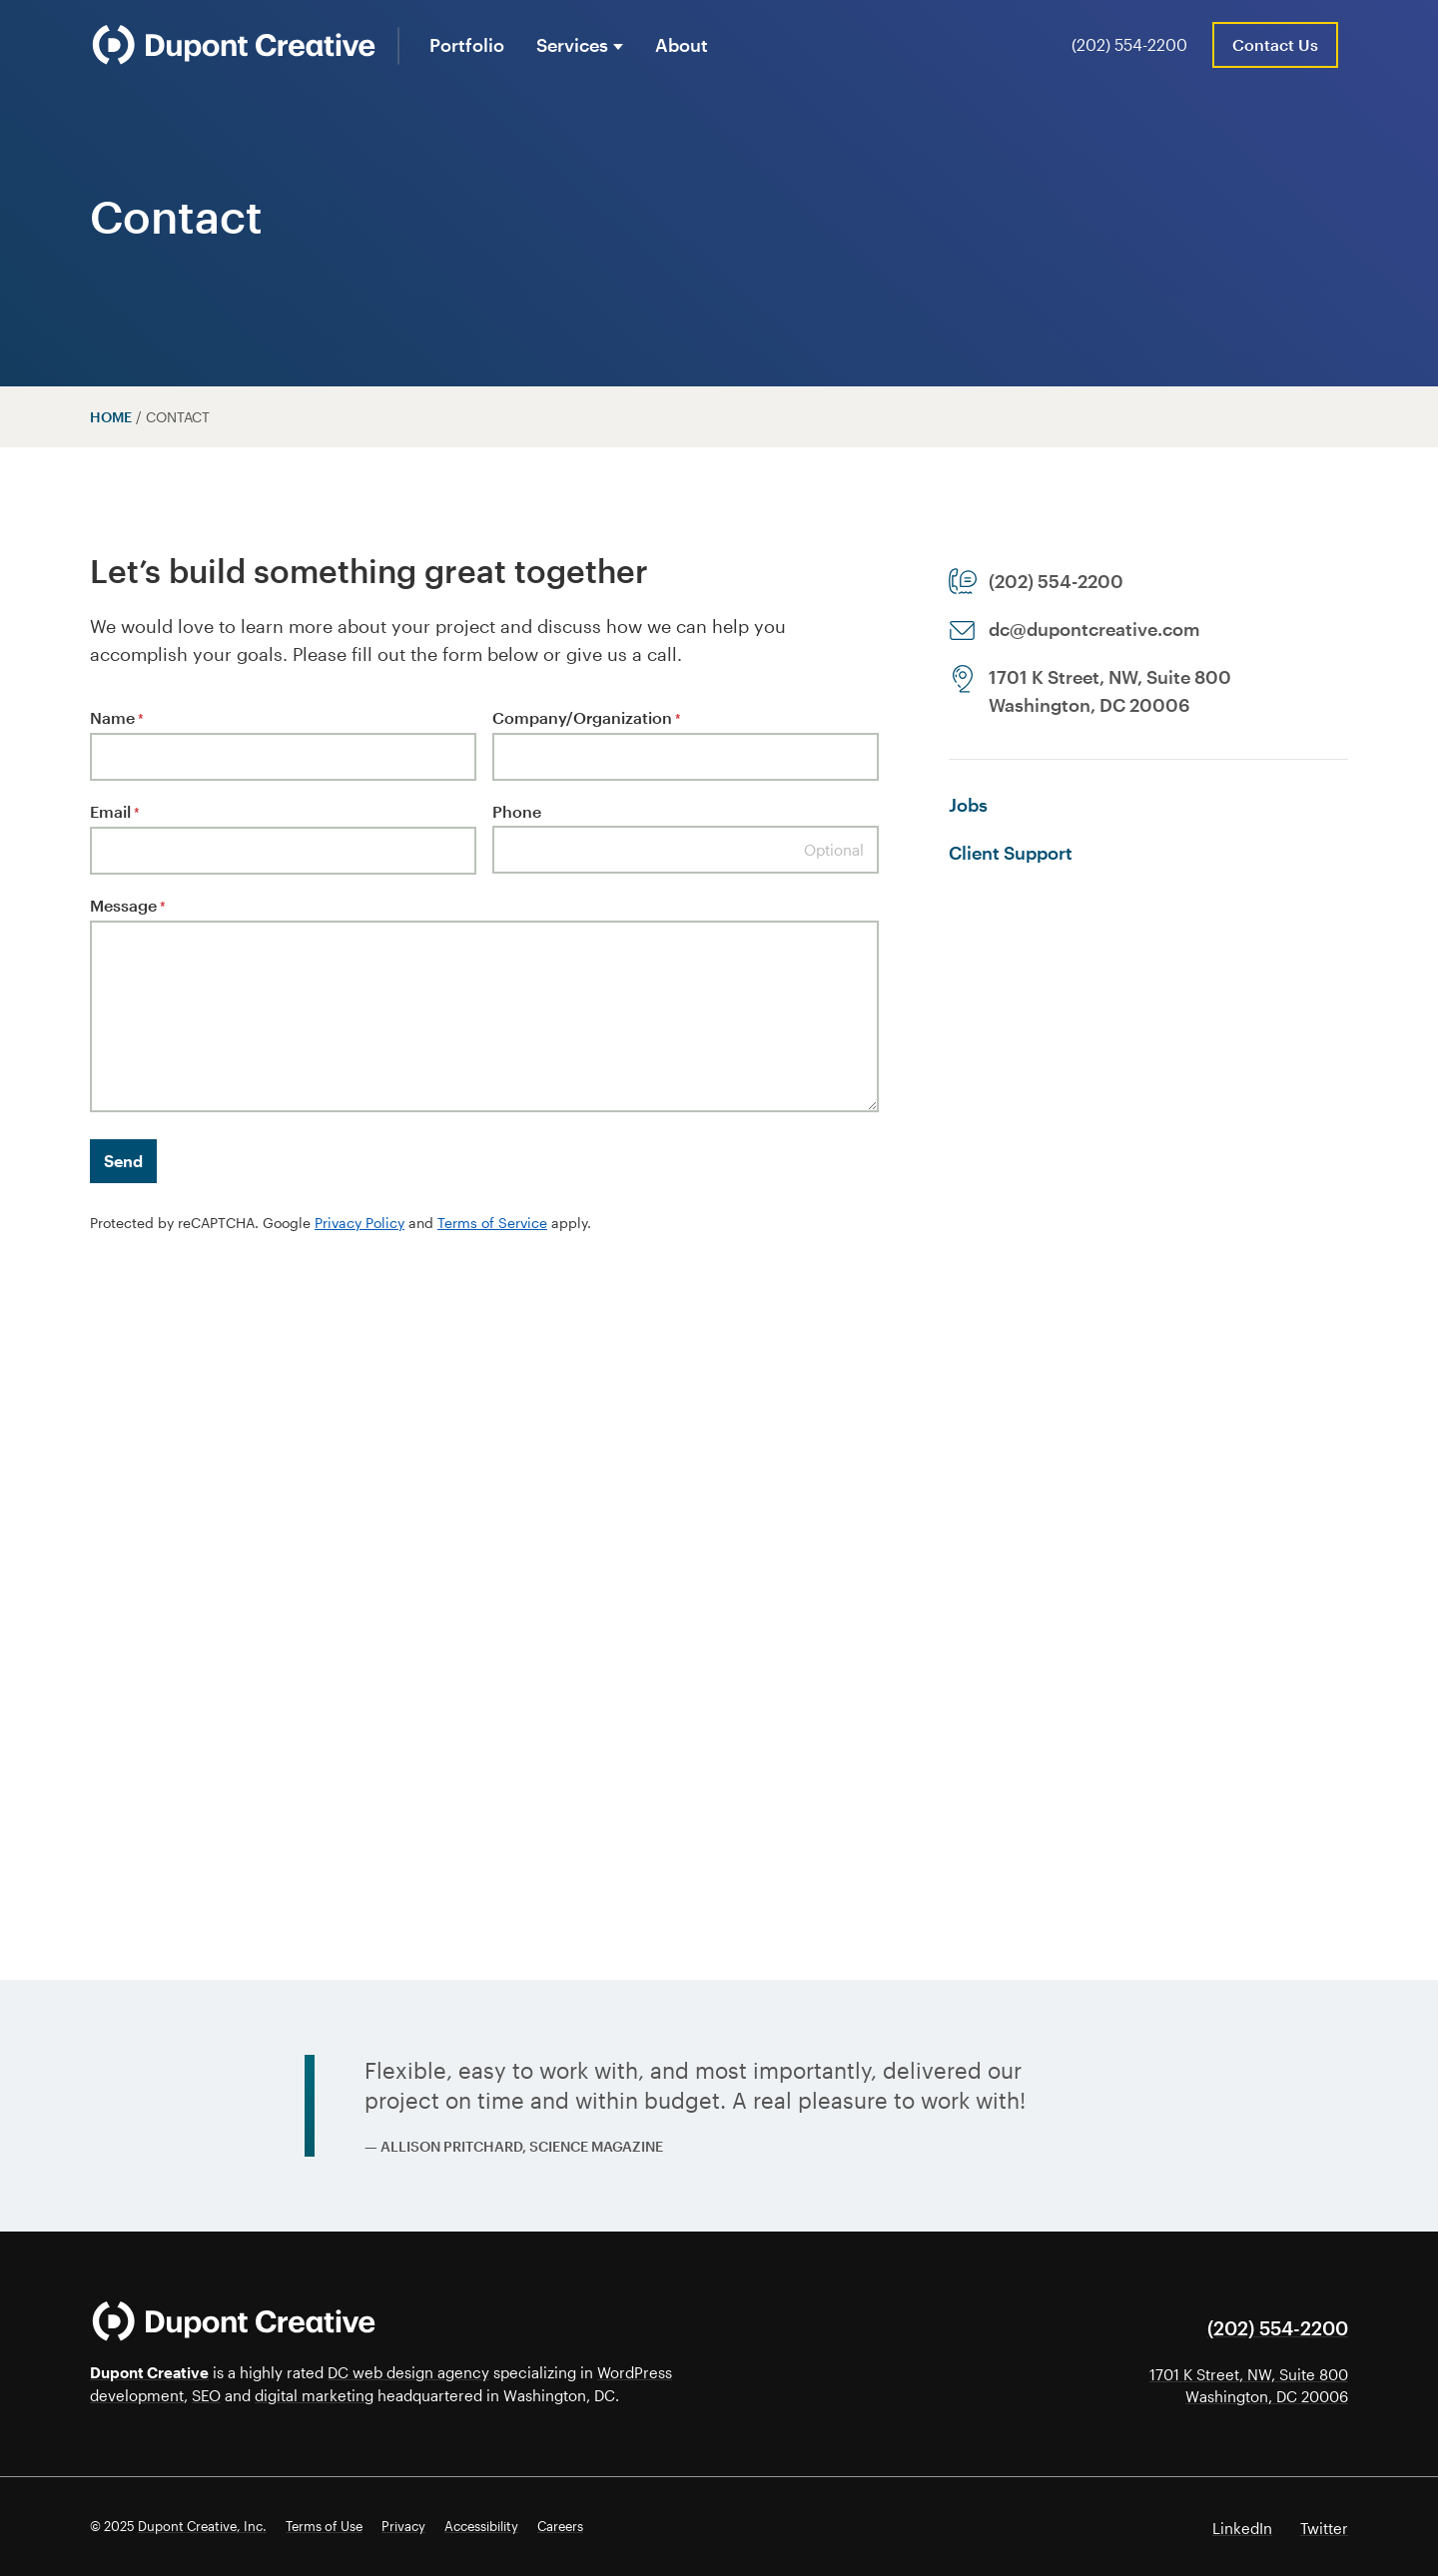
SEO (206, 2395)
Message (128, 907)
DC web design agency (408, 2372)
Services (572, 45)
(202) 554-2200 (1129, 44)
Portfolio (466, 45)
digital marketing (314, 2395)
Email (115, 813)
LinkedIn (1242, 2528)
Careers (560, 2526)
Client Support (1011, 853)
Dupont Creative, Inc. (202, 2526)
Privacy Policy (359, 1222)
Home (111, 416)
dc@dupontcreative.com (1094, 629)
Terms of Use (324, 2526)
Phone (516, 811)
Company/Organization (586, 719)
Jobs (968, 805)
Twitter (1324, 2528)
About (681, 45)
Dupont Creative (149, 2372)
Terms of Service (492, 1222)
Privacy (403, 2526)
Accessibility (481, 2526)
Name (117, 719)
